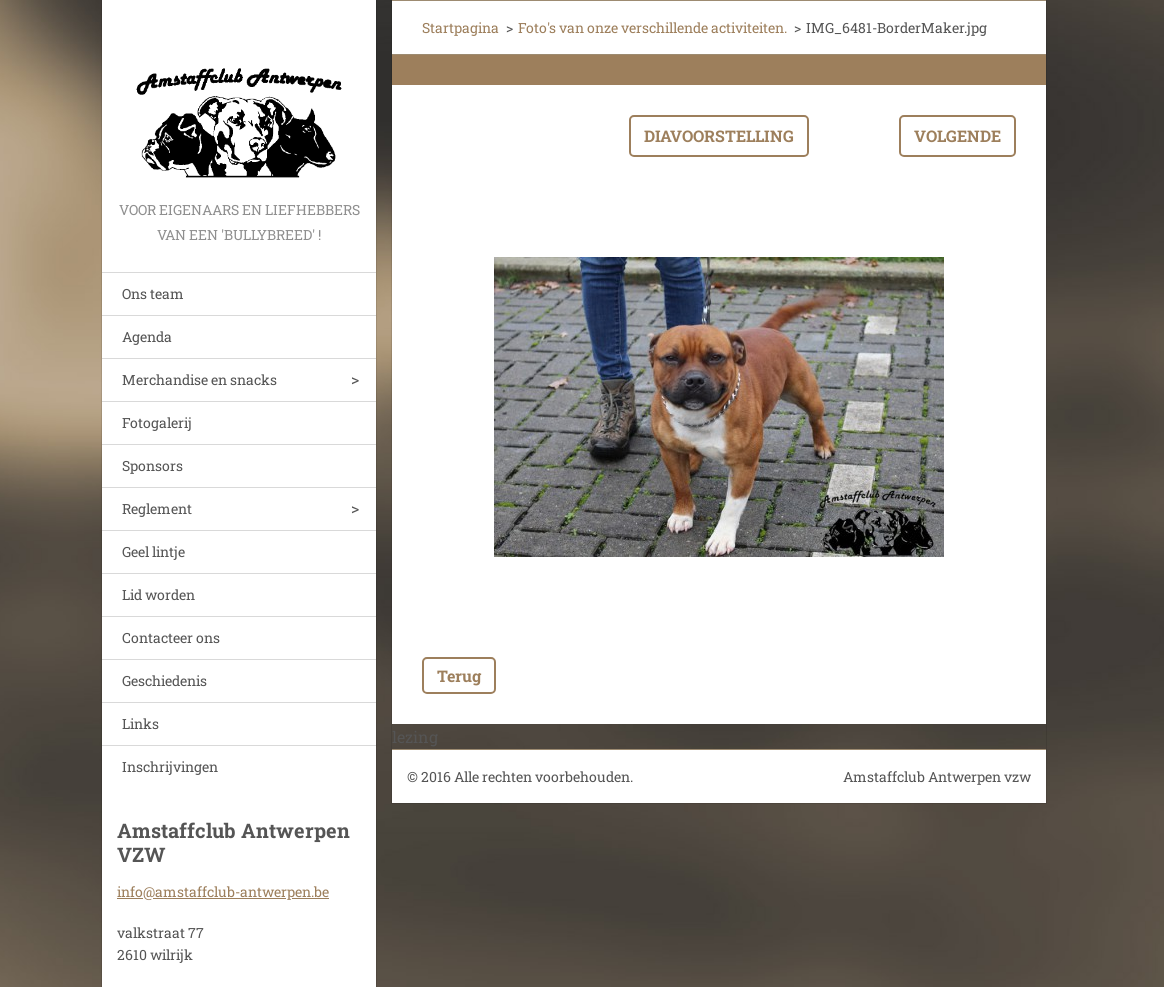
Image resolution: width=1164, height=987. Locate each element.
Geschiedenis (164, 680)
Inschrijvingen (170, 766)
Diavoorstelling (719, 135)
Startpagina (460, 27)
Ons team (153, 293)
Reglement (157, 508)
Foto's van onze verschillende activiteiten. (652, 27)
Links (140, 723)
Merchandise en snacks (199, 379)
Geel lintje (153, 551)
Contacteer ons (171, 637)
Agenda (147, 336)
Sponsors (152, 465)
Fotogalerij (157, 422)
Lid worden (158, 594)
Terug (459, 675)
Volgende (957, 135)
